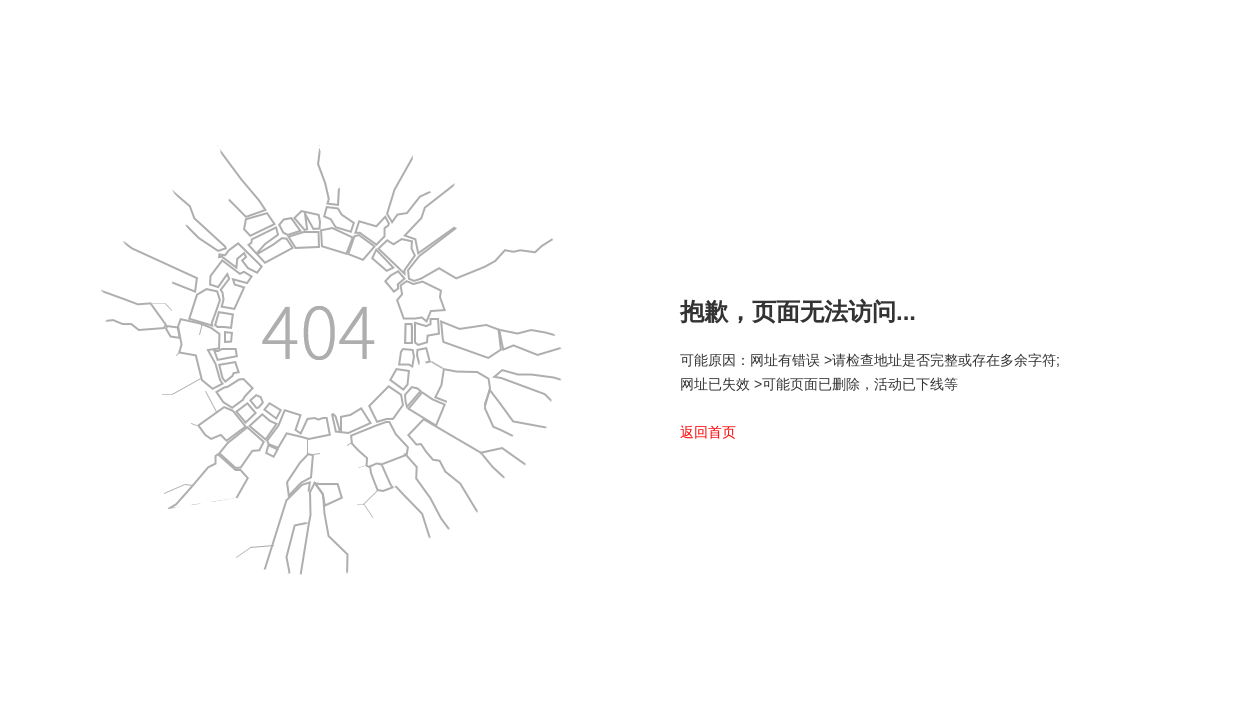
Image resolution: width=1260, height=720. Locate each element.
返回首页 (708, 432)
